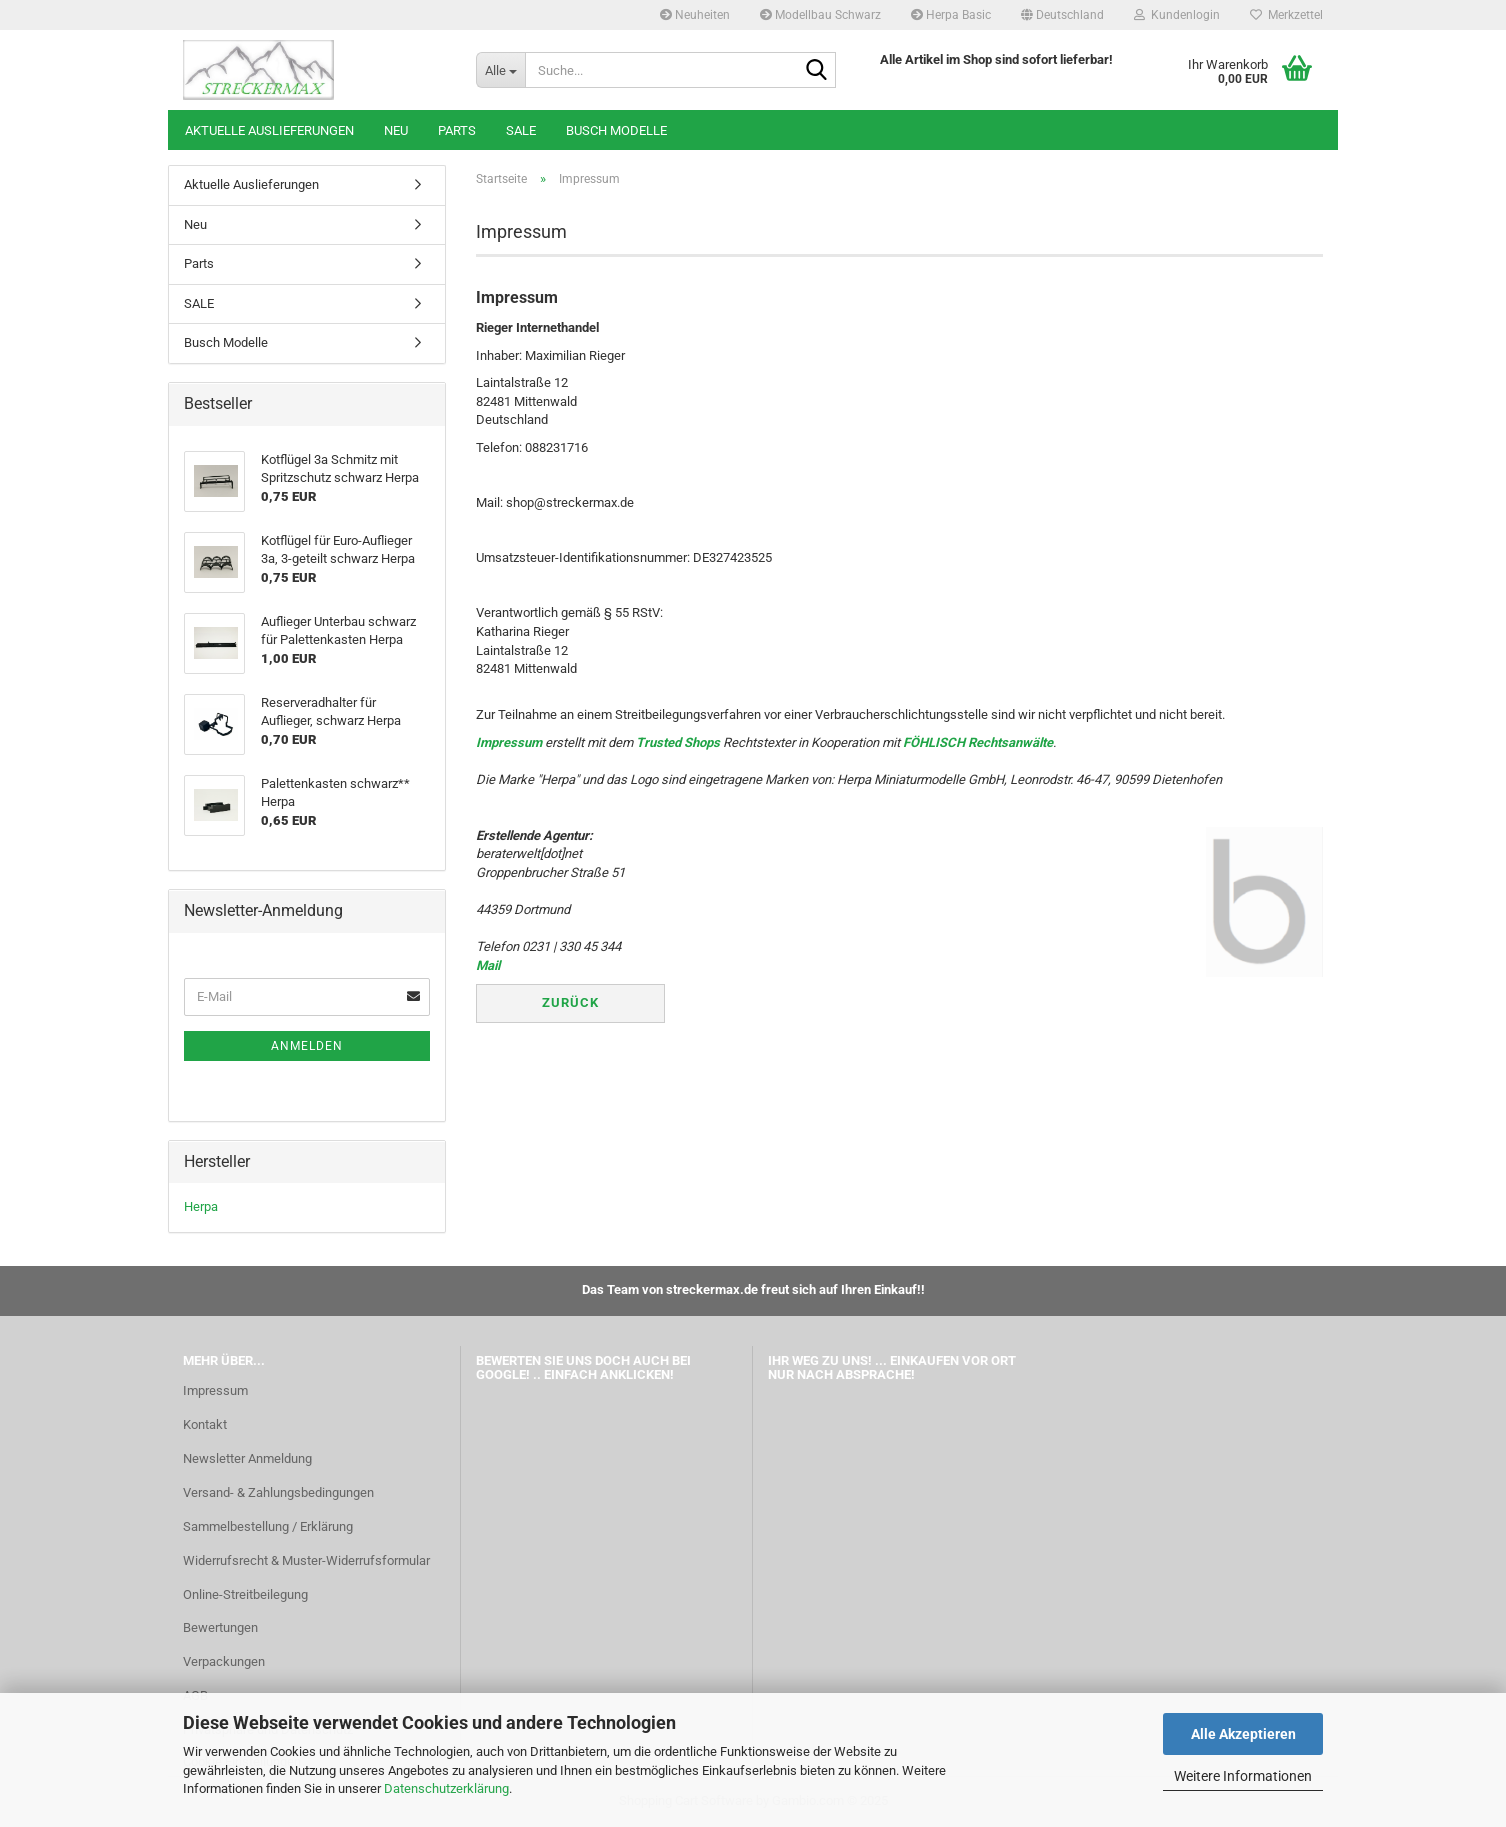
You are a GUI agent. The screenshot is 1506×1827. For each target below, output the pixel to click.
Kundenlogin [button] (1177, 15)
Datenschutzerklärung (446, 1788)
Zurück (570, 1002)
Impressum (509, 742)
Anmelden (307, 1046)
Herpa (201, 1206)
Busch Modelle (616, 130)
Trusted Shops (678, 742)
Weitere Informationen (1243, 1776)
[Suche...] (500, 70)
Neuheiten (695, 15)
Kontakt (205, 1424)
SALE (521, 130)
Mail (488, 965)
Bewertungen (220, 1627)
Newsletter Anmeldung (247, 1458)
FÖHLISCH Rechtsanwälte (978, 742)
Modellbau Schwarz (820, 15)
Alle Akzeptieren (1243, 1734)
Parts (457, 130)
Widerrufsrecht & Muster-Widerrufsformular (306, 1560)
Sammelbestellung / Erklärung (268, 1526)
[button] (1062, 15)
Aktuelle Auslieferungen (269, 130)
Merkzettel (1286, 15)
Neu (396, 130)
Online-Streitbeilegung (245, 1594)
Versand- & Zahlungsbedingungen (278, 1492)
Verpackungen (224, 1661)
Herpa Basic (951, 15)
